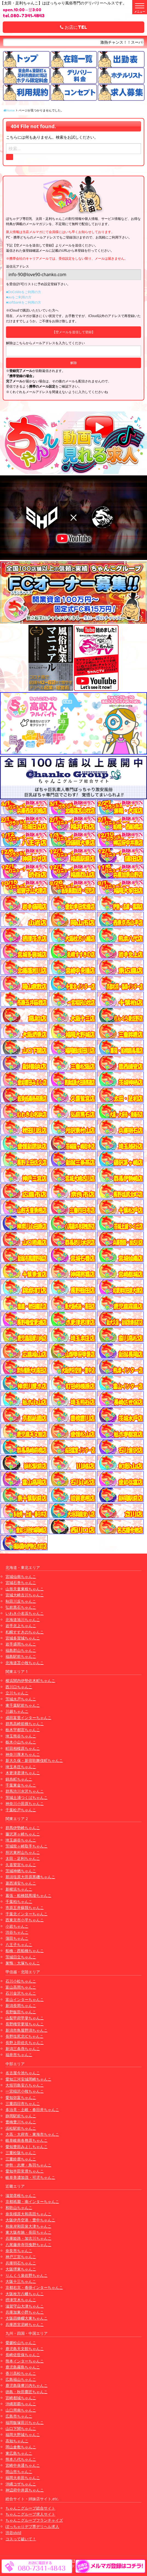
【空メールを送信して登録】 (73, 332)
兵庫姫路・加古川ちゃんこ (28, 2238)
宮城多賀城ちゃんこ (22, 1638)
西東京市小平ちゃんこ (24, 1919)
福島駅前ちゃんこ (20, 1656)
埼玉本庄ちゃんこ (20, 1766)
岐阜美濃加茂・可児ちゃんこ (30, 2177)
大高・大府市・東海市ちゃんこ (32, 2134)
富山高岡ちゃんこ (20, 1987)
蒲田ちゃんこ (16, 1938)
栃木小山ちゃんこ (20, 1742)
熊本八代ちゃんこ (20, 2459)
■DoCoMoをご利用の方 (23, 292)
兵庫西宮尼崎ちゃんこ (24, 2324)
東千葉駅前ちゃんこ (22, 1705)
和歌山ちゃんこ (18, 2207)
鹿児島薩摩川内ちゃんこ (26, 2385)
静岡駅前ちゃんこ (20, 2115)
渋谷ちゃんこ (16, 1932)
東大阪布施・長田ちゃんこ (28, 2232)
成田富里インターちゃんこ (28, 1717)
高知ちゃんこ (16, 2440)
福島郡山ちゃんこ (20, 1650)
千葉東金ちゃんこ (20, 1785)
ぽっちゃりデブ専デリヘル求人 (32, 2526)
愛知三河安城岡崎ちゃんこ (28, 2079)
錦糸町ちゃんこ (18, 1779)
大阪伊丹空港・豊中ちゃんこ (30, 2219)
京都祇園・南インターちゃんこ (32, 2201)
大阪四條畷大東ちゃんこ (26, 2318)
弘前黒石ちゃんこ (20, 1607)
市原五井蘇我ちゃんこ (24, 1907)
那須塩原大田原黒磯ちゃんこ (30, 1876)
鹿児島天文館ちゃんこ (24, 2348)
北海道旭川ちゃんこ (22, 1619)
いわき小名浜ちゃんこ (24, 1613)
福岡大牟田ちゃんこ (22, 2477)
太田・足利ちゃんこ (22, 1858)
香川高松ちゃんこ (20, 2373)
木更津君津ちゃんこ (22, 1772)
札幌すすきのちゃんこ (24, 1632)
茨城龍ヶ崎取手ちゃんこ (26, 1846)
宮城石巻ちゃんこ (20, 1582)
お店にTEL (73, 27)
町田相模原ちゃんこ (22, 1748)
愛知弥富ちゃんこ (20, 2097)
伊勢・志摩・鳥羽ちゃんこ (28, 2165)
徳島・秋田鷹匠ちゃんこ (26, 2391)
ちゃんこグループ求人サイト (30, 2514)
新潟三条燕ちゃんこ (22, 2048)
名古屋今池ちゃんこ (22, 2072)
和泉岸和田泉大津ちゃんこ (28, 2226)
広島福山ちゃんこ (20, 2379)
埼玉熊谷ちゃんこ (20, 1736)
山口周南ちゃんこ (20, 2410)
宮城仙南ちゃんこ (20, 1576)
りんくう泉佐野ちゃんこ (26, 2275)
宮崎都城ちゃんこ (20, 2397)
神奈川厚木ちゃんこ (22, 1754)
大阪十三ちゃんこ (20, 2281)
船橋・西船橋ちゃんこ (24, 1950)
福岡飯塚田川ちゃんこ (24, 2422)
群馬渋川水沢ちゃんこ (24, 1791)
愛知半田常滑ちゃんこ (24, 2171)
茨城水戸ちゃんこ (20, 1699)
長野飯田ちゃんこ (20, 2011)
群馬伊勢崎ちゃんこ (22, 1827)
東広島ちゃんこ (18, 2453)
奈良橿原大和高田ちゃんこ (28, 2213)
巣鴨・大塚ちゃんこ (22, 1963)
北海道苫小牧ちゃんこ (24, 1662)
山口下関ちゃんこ (20, 2428)
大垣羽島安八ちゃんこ (24, 2085)
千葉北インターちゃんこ (26, 1913)
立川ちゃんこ (16, 1692)
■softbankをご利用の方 (23, 302)
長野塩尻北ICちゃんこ (24, 2036)
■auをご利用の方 (18, 297)
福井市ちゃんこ (18, 2054)
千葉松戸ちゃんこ (20, 1809)
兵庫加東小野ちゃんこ (24, 2312)
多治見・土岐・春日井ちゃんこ (32, 2109)
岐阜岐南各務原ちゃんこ (26, 2140)
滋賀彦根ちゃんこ (20, 2195)
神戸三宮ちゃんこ (20, 2256)
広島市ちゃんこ (18, 2416)
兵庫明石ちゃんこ (20, 2263)
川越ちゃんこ (16, 1711)
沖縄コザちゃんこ (20, 2484)
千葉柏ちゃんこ (18, 1901)
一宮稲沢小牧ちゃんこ (24, 2091)
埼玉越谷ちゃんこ (20, 1840)
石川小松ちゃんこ (20, 1981)
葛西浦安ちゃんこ (20, 1883)
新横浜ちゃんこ (18, 1889)
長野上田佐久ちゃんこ (24, 2042)
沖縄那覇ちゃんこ (20, 2403)
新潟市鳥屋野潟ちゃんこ (26, 2030)
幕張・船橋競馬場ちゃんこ (28, 1895)
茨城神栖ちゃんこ (20, 1870)
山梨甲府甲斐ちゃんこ (24, 2017)
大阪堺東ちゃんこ (20, 2269)
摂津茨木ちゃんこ (20, 2299)
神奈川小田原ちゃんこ (24, 1803)
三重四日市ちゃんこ (22, 2103)
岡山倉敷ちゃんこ (20, 2446)
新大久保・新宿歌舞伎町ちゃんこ (34, 1760)
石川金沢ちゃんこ (20, 1993)
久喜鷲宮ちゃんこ (20, 1864)
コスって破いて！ (20, 2538)
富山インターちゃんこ (24, 1999)
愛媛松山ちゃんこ (20, 2342)
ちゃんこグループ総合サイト (30, 2508)
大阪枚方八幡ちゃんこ (24, 2293)
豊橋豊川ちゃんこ (20, 2121)
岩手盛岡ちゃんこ (20, 1644)
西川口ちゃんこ (18, 1686)
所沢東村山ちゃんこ (22, 1852)
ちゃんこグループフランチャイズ (34, 2520)
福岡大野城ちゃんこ (22, 2434)
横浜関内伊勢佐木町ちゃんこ (30, 1680)
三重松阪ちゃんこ (20, 2152)
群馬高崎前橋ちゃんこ (24, 1723)
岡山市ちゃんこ (18, 2471)
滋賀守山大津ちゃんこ (24, 2306)
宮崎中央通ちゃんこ (22, 2465)
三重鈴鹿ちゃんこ (20, 2159)
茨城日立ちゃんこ (20, 1957)
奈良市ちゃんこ (18, 2250)
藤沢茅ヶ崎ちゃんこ (22, 1834)
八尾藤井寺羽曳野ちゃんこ (28, 2244)
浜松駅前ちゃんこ (20, 2128)
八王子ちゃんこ (18, 1944)
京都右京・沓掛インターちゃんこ (34, 2287)
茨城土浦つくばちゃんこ (26, 1797)
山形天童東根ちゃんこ (24, 1588)
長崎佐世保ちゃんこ (22, 2354)
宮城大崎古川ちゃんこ (24, 1594)
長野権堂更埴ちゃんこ (24, 2023)
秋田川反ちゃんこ (20, 1601)
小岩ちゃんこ (16, 1926)
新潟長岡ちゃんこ (20, 2005)
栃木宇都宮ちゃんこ (22, 1729)
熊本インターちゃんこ (24, 2361)
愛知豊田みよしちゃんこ (26, 2146)
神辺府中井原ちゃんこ (24, 2490)
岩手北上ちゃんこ (20, 1625)
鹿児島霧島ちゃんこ (22, 2367)
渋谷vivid (13, 2532)
